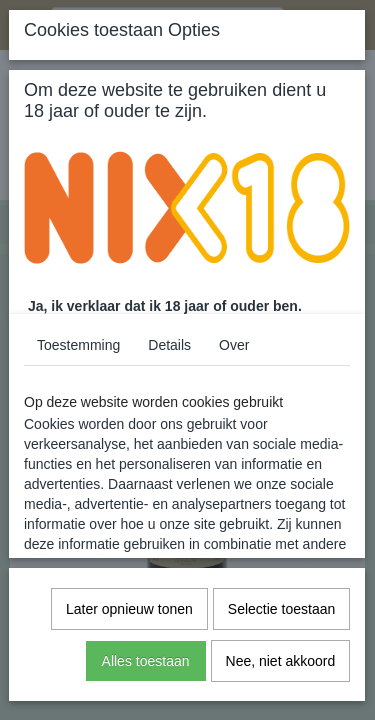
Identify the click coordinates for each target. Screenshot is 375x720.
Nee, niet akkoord (281, 661)
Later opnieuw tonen (129, 609)
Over (234, 345)
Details (169, 345)
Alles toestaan (146, 661)
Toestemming (78, 345)
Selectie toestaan (281, 609)
